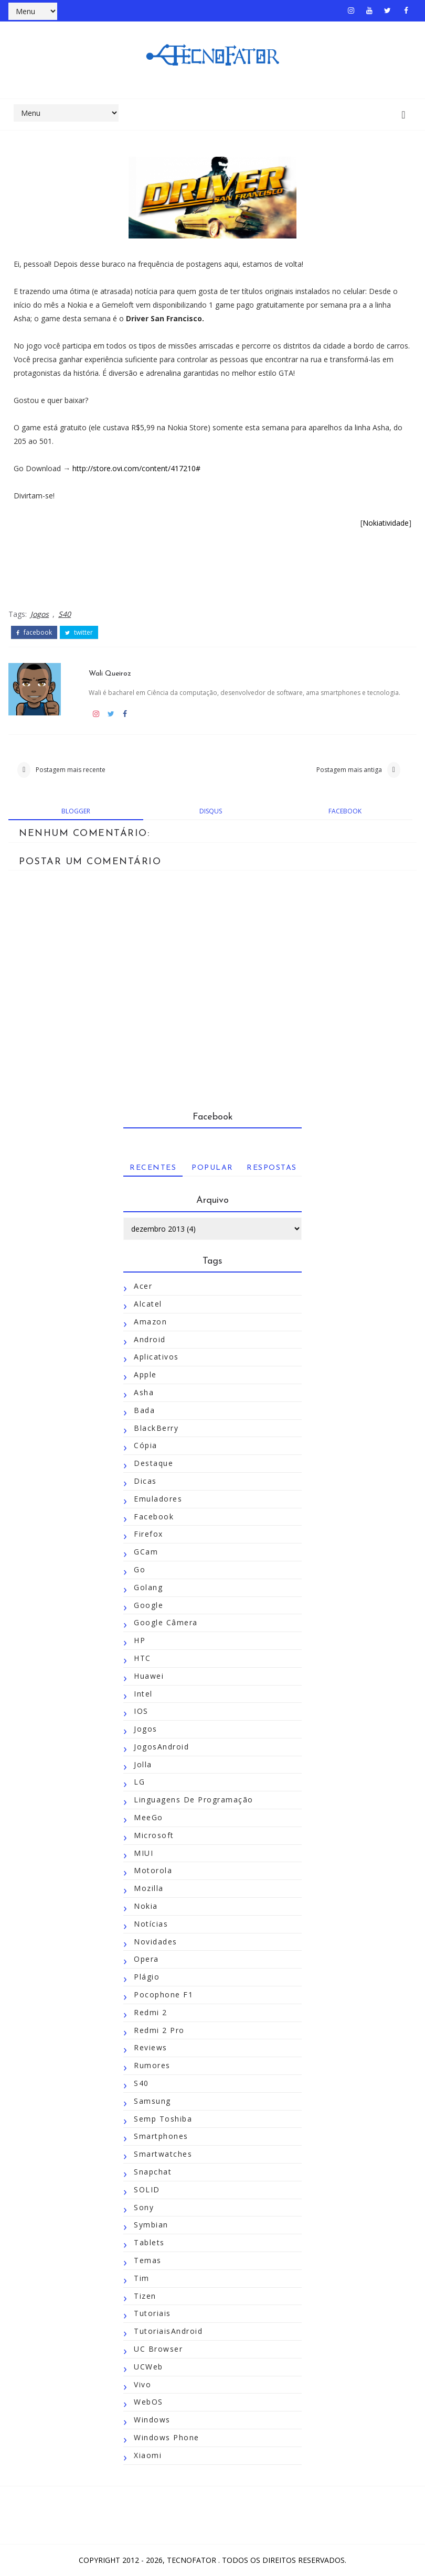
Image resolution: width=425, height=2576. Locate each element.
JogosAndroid (161, 1747)
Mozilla (149, 1889)
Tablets (149, 2243)
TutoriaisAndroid (168, 2331)
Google (148, 1605)
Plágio (147, 1977)
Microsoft (154, 1836)
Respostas (272, 1168)
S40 (64, 613)
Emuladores (158, 1499)
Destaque (153, 1464)
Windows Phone (166, 2438)
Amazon (150, 1322)
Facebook (154, 1516)
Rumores (152, 2066)
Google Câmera (166, 1623)
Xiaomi (148, 2456)
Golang (148, 1587)
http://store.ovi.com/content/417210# (136, 468)
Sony (144, 2207)
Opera (146, 1959)
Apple (145, 1375)
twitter (79, 632)
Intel (143, 1694)
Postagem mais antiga (349, 769)
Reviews (150, 2048)
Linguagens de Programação (193, 1800)
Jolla (143, 1764)
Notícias (151, 1924)
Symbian (151, 2225)
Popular (212, 1168)
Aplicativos (156, 1357)
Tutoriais (152, 2314)
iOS (141, 1711)
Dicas (145, 1481)
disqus (210, 811)
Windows (152, 2420)
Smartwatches (163, 2154)
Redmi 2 (150, 2013)
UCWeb (148, 2367)
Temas (148, 2261)
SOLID (147, 2190)
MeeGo (148, 1818)
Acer (143, 1286)
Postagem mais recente (70, 769)
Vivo (142, 2384)
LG (139, 1782)
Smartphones (161, 2137)
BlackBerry (156, 1428)
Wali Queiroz (111, 672)
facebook (34, 632)
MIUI (143, 1853)
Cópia (145, 1446)
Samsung (152, 2101)
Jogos (39, 613)
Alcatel (148, 1304)
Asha (144, 1393)
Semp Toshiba (163, 2119)
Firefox (148, 1534)
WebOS (148, 2402)
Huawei (149, 1676)
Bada (144, 1410)
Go (139, 1570)
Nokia (146, 1906)
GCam (146, 1552)
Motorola (153, 1871)
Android (150, 1339)
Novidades (155, 1942)
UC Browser (158, 2349)
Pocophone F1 (163, 1995)
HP (139, 1641)
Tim (142, 2279)
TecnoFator (192, 2560)
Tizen (145, 2296)
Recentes (153, 1168)
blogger (75, 811)
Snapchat (153, 2172)
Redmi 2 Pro (159, 2030)
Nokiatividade (386, 523)
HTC (142, 1659)
